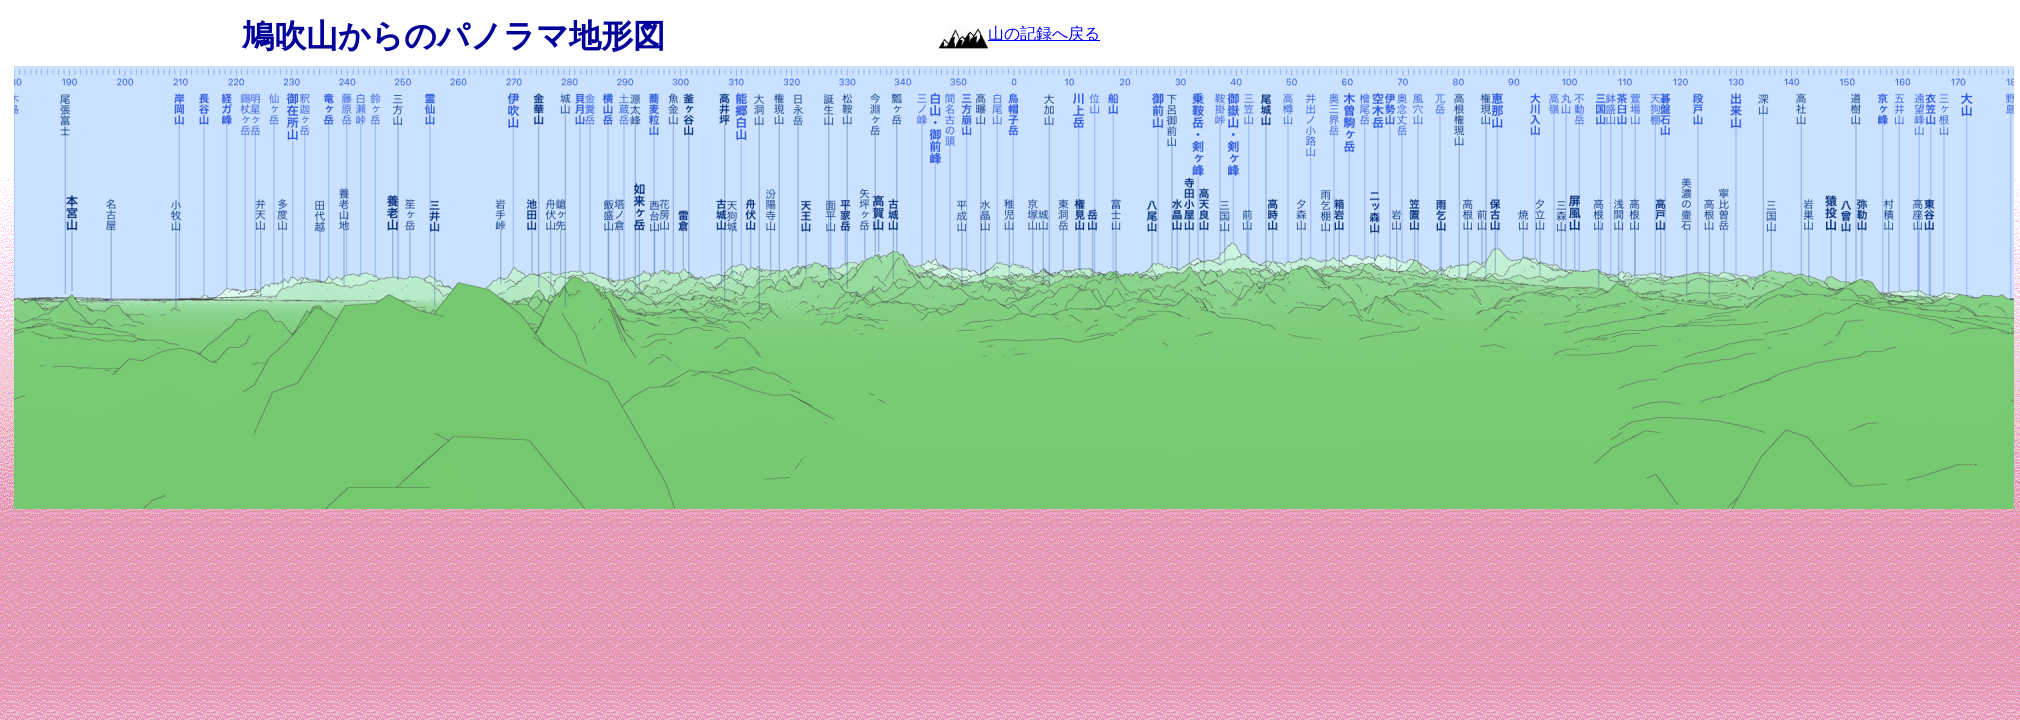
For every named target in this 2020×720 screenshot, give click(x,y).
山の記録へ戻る (1044, 33)
